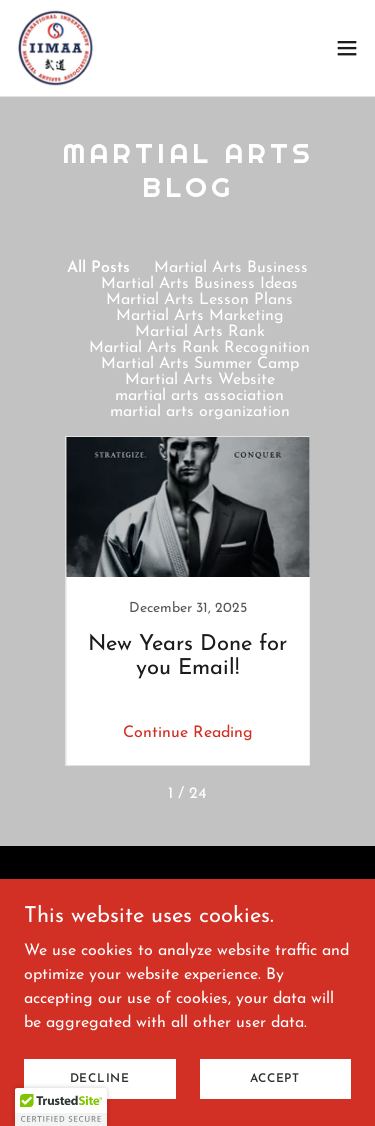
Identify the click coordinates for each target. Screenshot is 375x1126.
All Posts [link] (98, 268)
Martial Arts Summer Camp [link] (200, 364)
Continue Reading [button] (188, 733)
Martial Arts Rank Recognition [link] (199, 348)
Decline (100, 1078)
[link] (56, 48)
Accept (275, 1078)
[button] (347, 48)
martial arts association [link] (199, 396)
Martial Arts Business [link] (231, 268)
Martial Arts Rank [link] (200, 332)
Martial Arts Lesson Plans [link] (199, 300)
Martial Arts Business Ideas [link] (199, 284)
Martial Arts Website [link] (200, 380)
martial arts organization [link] (200, 412)
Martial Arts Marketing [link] (200, 316)
